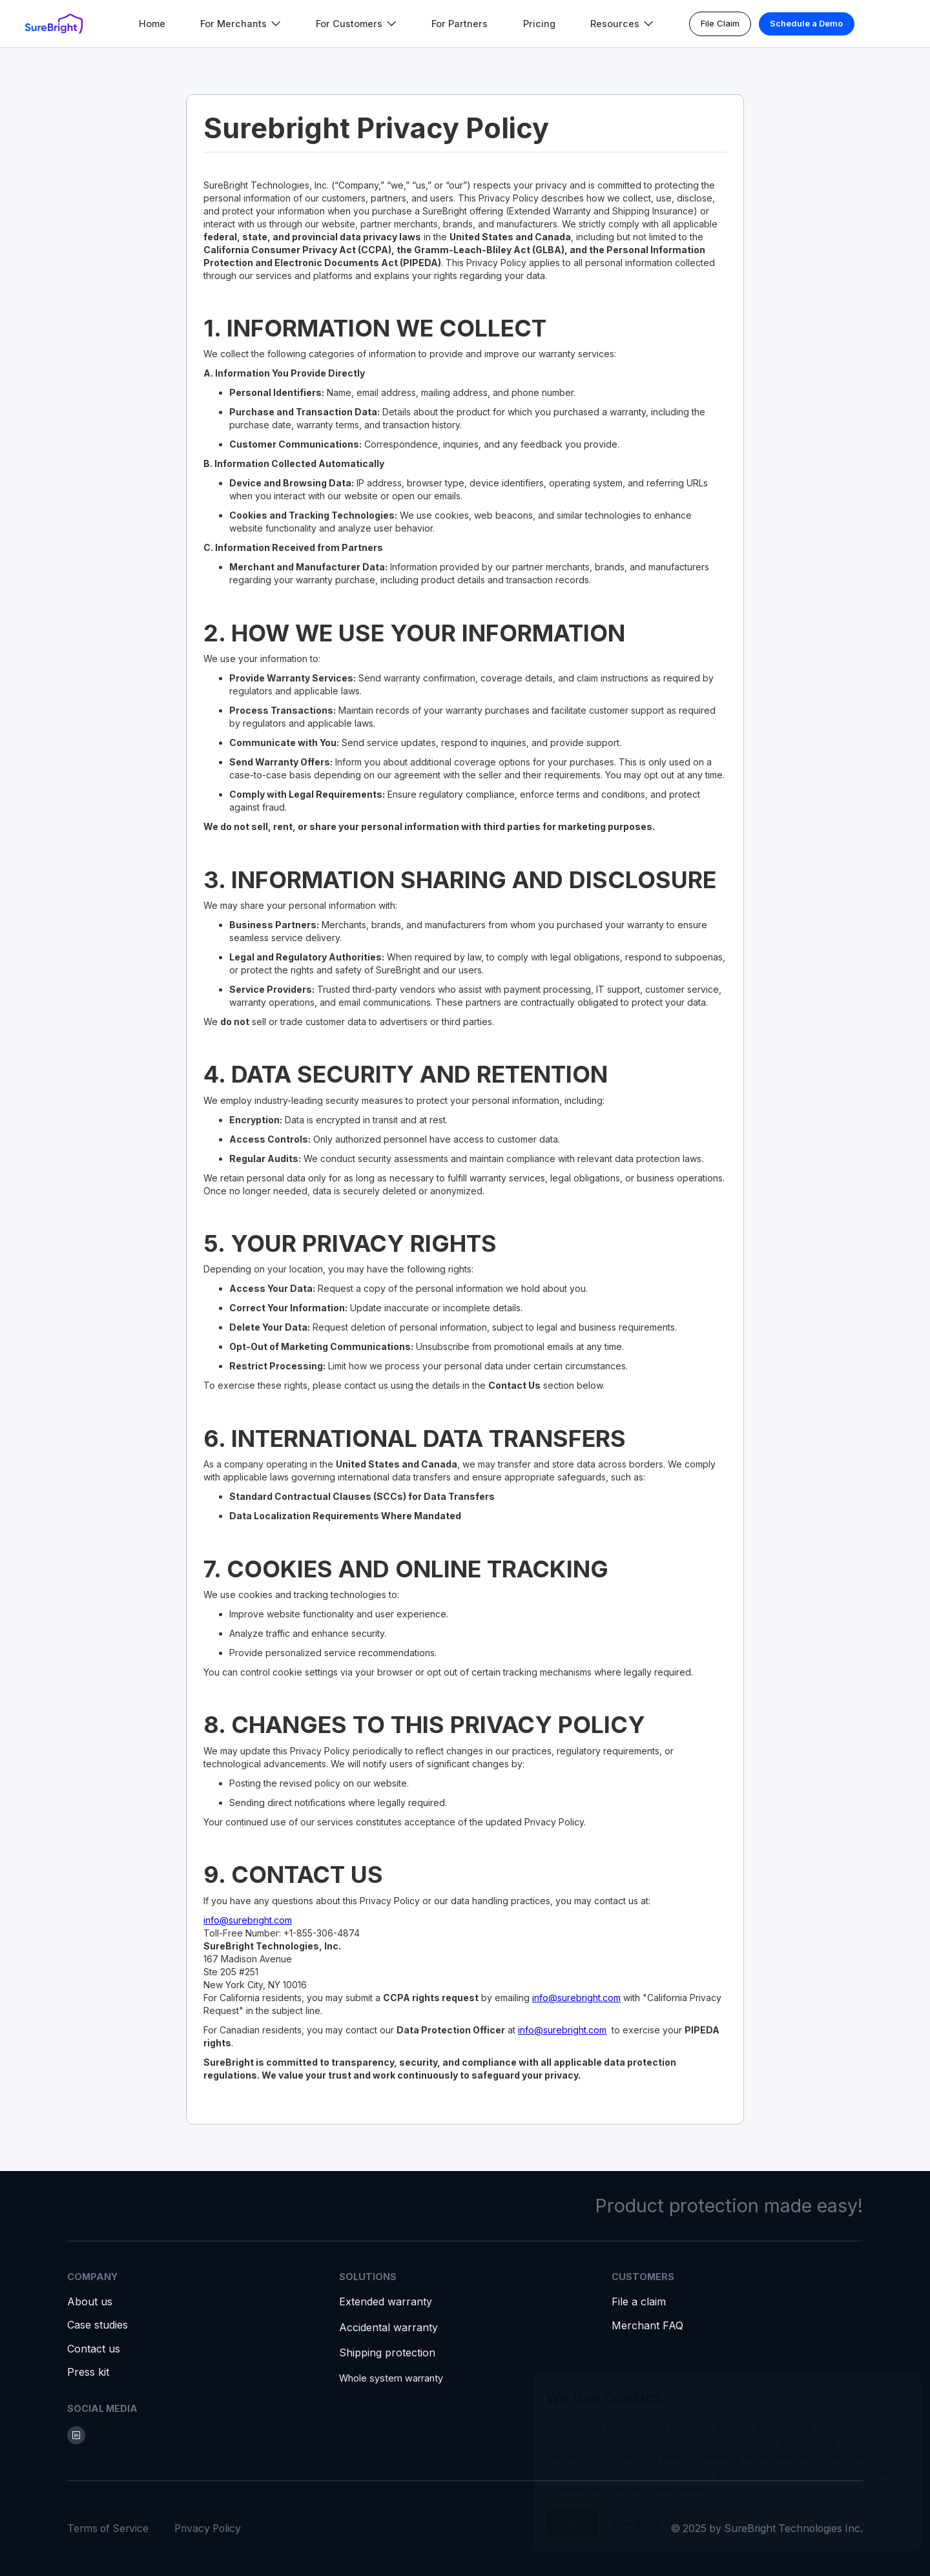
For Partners (459, 23)
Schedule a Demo (806, 23)
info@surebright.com (247, 1920)
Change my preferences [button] (664, 2521)
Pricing (539, 23)
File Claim (720, 23)
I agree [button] (572, 2521)
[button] (240, 23)
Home (152, 23)
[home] (54, 23)
